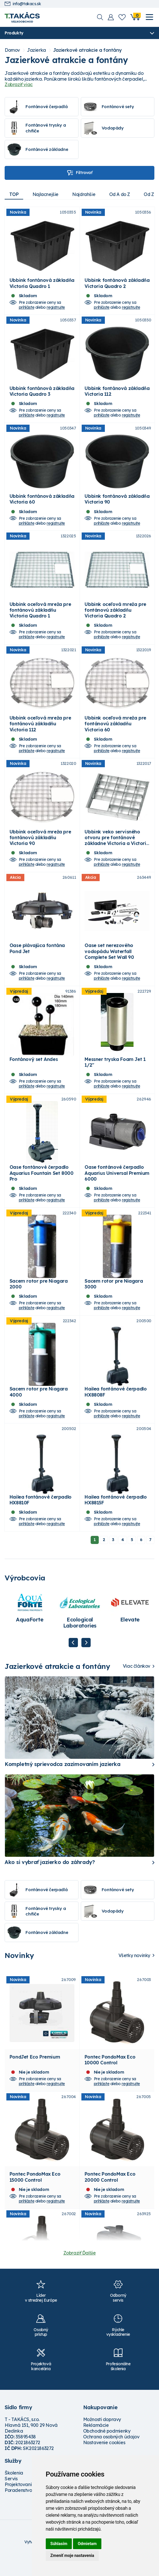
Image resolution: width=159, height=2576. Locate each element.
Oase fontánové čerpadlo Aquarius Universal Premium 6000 (117, 1187)
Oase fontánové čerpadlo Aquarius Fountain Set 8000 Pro (42, 1187)
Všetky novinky (134, 1974)
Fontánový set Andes (34, 1072)
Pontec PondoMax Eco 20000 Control (110, 2199)
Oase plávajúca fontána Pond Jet (37, 959)
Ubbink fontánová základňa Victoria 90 (117, 504)
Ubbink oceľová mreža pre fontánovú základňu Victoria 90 (40, 847)
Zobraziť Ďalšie (79, 2271)
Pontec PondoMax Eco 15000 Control (35, 2199)
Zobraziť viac (19, 84)
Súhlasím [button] (58, 2543)
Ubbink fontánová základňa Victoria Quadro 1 (42, 285)
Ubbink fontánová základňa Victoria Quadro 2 (117, 285)
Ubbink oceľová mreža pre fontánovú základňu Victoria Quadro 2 (115, 616)
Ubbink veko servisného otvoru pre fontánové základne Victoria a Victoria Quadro (117, 850)
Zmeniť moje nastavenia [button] (72, 2555)
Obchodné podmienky (107, 2450)
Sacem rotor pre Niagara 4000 (39, 1409)
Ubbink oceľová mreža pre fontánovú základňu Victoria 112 (40, 731)
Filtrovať (79, 172)
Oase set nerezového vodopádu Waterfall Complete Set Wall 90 (109, 962)
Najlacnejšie (46, 194)
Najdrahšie (85, 194)
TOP (14, 194)
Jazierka (36, 50)
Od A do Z (122, 194)
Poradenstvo (18, 2509)
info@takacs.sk (23, 3)
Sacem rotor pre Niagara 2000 (39, 1299)
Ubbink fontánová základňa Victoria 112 (117, 394)
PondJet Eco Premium (35, 2077)
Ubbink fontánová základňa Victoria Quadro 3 (42, 394)
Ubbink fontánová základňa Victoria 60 (42, 504)
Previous (73, 1661)
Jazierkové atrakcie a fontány (87, 50)
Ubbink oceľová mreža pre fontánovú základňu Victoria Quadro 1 (40, 616)
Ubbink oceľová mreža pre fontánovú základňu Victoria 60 (115, 731)
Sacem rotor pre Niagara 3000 (114, 1299)
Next (86, 1661)
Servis (11, 2497)
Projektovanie (19, 2503)
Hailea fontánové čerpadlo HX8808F (116, 1409)
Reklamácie (96, 2444)
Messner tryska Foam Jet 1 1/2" (115, 1075)
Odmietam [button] (87, 2543)
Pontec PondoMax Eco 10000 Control (110, 2080)
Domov (12, 50)
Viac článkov (136, 1685)
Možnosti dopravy (102, 2438)
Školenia (14, 2491)
